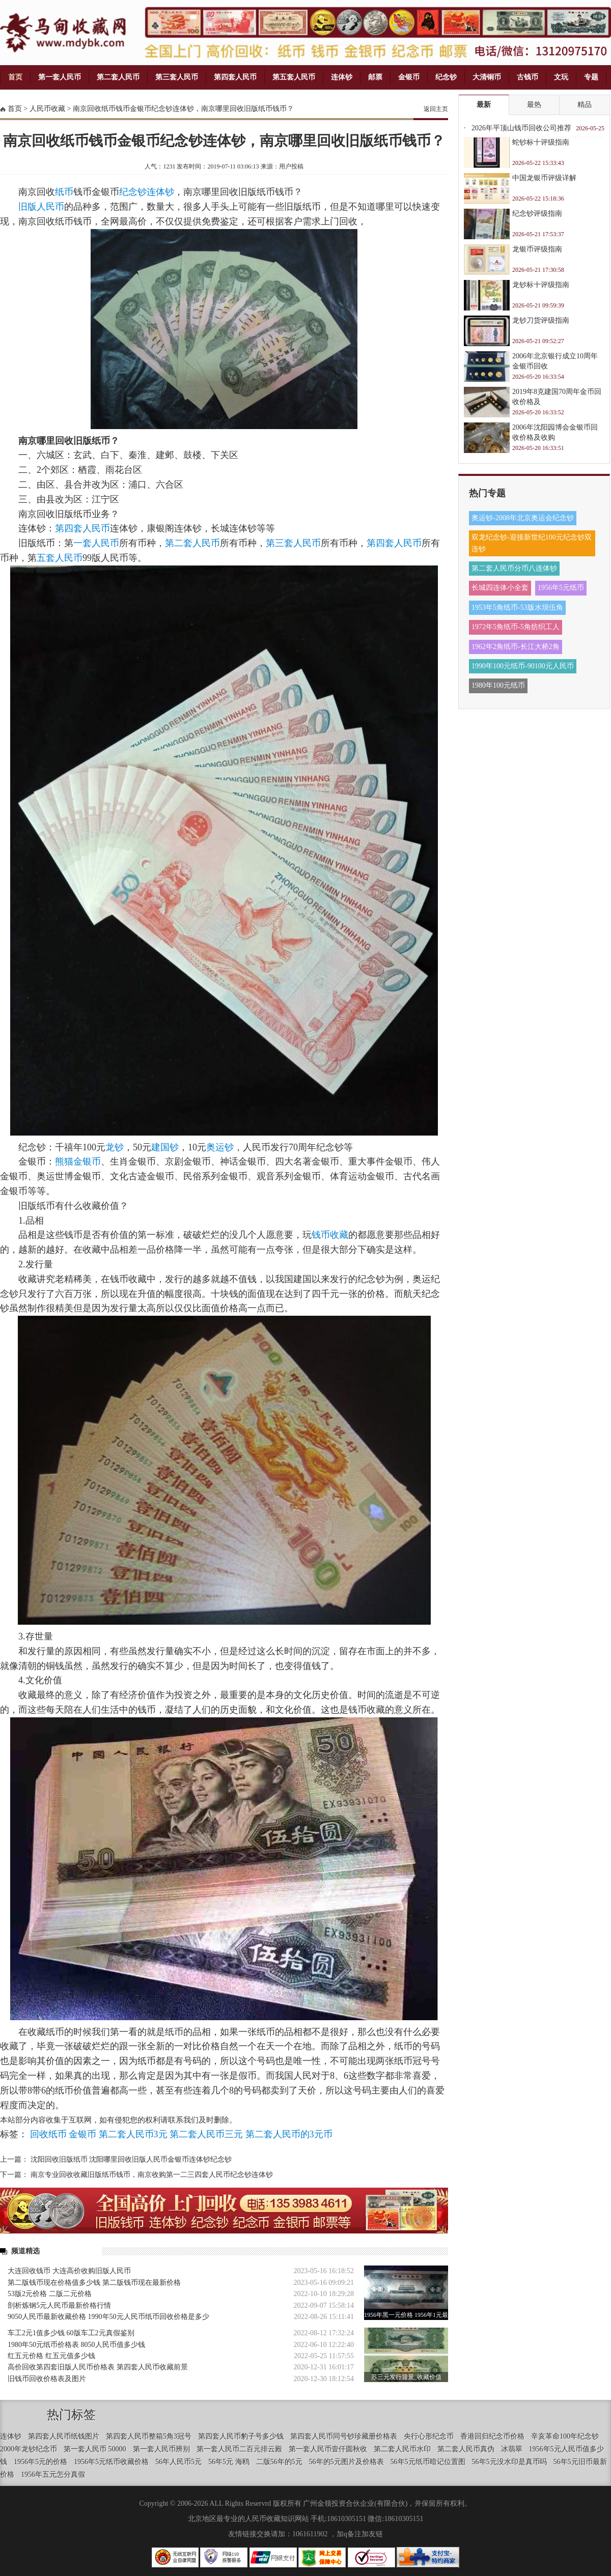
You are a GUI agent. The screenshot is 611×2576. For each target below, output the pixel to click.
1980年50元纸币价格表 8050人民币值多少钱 (76, 2344)
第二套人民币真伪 (465, 2449)
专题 (591, 77)
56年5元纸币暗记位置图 (428, 2462)
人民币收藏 (47, 108)
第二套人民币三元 (206, 2134)
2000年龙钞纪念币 (28, 2449)
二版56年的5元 (279, 2462)
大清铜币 (487, 77)
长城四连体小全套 (500, 587)
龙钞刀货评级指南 (540, 320)
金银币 (409, 77)
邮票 (375, 77)
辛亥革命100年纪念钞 (565, 2436)
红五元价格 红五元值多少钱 (51, 2356)
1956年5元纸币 (561, 587)
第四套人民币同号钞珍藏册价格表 (343, 2436)
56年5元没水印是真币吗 (509, 2462)
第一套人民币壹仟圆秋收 (328, 2449)
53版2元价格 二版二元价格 (50, 2294)
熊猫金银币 (78, 1161)
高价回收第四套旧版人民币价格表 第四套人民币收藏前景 (98, 2367)
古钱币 (527, 77)
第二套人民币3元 (133, 2134)
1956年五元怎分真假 (53, 2474)
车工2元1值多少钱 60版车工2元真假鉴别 (71, 2333)
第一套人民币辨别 (161, 2449)
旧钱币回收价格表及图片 (47, 2379)
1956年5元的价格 (40, 2462)
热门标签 (71, 2414)
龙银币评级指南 (537, 249)
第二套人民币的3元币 (288, 2134)
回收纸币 (48, 2134)
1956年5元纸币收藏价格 (111, 2462)
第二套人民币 (118, 77)
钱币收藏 (330, 1235)
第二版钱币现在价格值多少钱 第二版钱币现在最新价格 (94, 2282)
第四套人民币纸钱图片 (63, 2436)
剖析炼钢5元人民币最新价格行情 (59, 2305)
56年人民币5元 (178, 2462)
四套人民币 (87, 528)
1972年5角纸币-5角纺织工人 (515, 627)
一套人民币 (96, 543)
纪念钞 (446, 77)
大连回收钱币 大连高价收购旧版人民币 (69, 2271)
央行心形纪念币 (429, 2436)
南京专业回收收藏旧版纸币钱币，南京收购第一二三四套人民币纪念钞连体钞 (152, 2174)
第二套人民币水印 (402, 2449)
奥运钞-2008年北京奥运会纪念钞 (522, 518)
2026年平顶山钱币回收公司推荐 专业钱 (521, 130)
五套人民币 (59, 558)
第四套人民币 (235, 77)
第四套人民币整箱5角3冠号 (148, 2436)
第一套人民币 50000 (95, 2449)
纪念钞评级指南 (537, 213)
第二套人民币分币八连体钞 (514, 568)
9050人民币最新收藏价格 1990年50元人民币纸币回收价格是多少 (108, 2316)
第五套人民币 (293, 77)
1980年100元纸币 (498, 685)
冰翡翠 (511, 2449)
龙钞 (114, 1147)
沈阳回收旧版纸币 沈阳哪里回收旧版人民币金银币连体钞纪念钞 (131, 2159)
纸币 (64, 192)
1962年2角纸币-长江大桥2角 (515, 646)
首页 (15, 77)
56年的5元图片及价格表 (346, 2462)
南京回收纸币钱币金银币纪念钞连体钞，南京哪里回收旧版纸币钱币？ (183, 108)
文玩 (561, 77)
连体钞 (341, 77)
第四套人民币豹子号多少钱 (241, 2436)
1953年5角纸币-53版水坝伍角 (517, 607)
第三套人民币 (176, 77)
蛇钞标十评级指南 (540, 142)
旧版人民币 (41, 207)
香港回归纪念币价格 (492, 2436)
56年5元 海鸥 (228, 2462)
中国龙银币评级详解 (544, 178)
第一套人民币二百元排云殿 (239, 2449)
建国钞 (165, 1147)
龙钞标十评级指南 (540, 285)
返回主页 (436, 108)
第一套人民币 (59, 77)
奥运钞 (220, 1147)
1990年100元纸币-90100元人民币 (522, 666)
